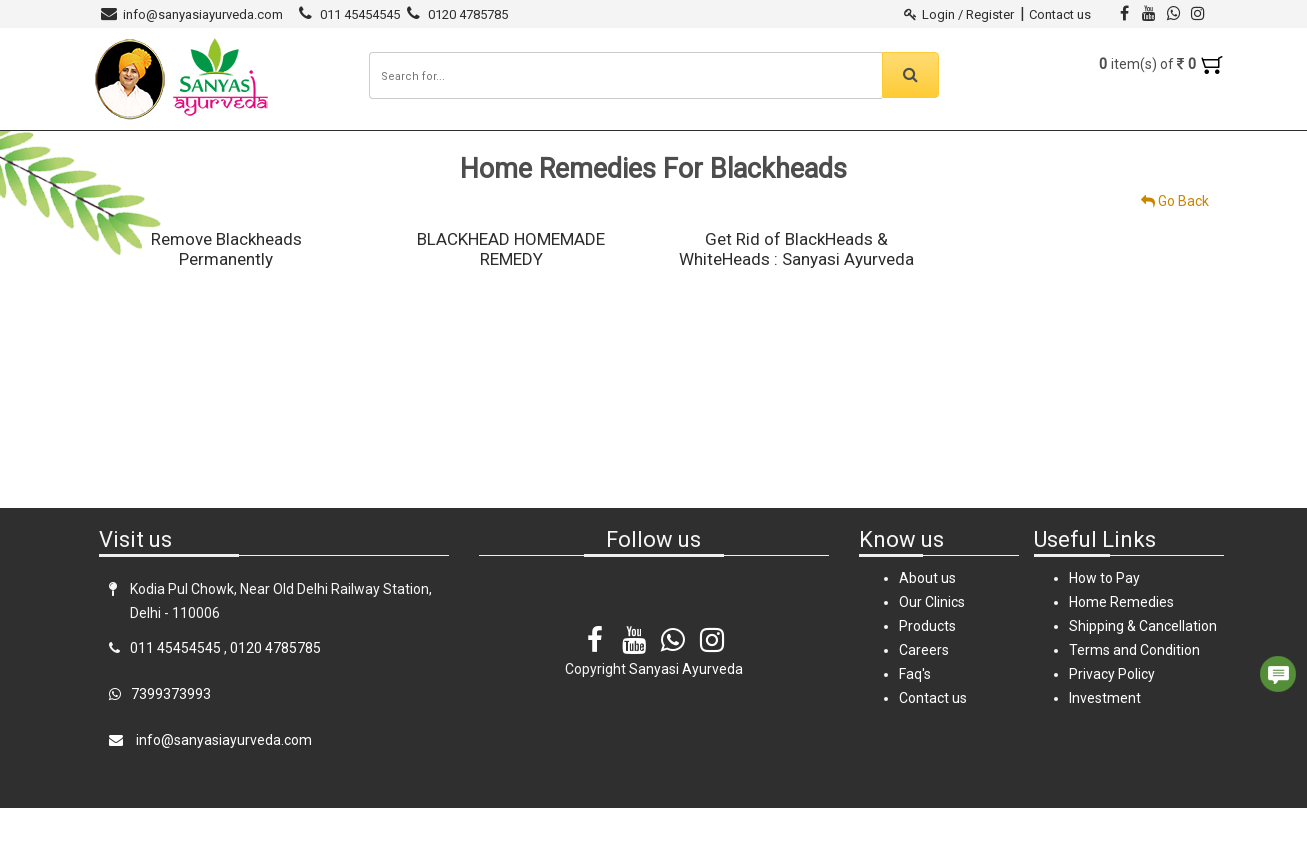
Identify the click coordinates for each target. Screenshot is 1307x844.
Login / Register (960, 14)
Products (324, 148)
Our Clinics (932, 638)
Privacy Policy (1112, 710)
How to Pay (1104, 614)
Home (123, 148)
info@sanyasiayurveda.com (203, 14)
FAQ (812, 148)
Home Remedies (559, 148)
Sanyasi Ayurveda (216, 148)
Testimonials (669, 148)
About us (927, 614)
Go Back (1175, 237)
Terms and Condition (1134, 686)
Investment (1105, 734)
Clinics (396, 148)
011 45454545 (360, 14)
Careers (756, 148)
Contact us (1060, 14)
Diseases (464, 148)
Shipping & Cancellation (1143, 662)
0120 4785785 (468, 14)
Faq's (915, 710)
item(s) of (1161, 64)
